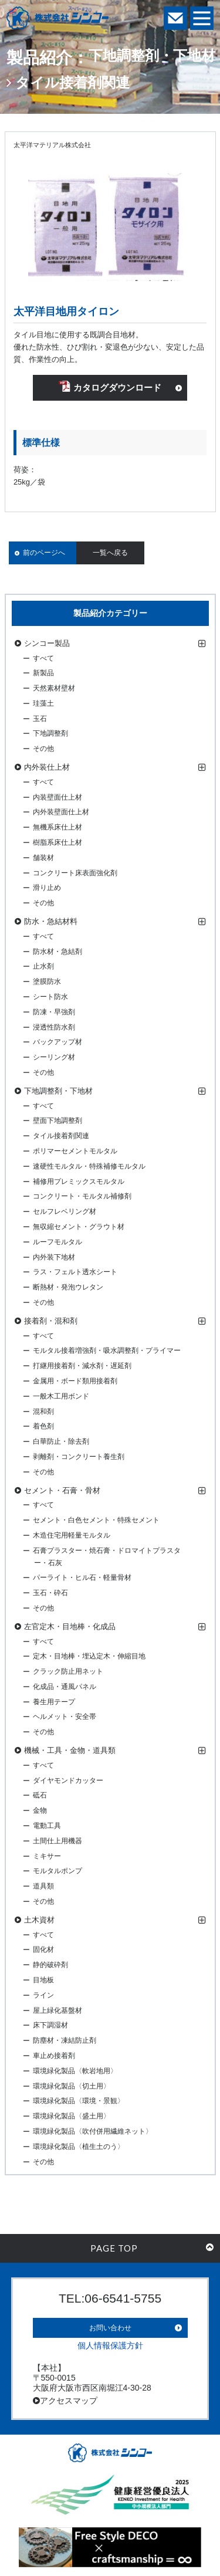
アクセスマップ (65, 2400)
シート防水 (50, 997)
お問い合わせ (110, 2328)
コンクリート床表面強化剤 (75, 873)
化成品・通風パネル (64, 1687)
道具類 (43, 1886)
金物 (40, 1810)
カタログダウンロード (110, 386)
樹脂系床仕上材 (57, 842)
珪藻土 (43, 703)
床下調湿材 (50, 2025)
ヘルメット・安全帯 (64, 1716)
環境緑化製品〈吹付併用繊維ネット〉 (93, 2131)
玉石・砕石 (50, 1593)
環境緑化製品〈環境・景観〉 (78, 2101)
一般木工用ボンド (61, 1396)
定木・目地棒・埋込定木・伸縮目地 (89, 1656)
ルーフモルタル (57, 1242)
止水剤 (43, 966)
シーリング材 (54, 1057)
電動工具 (47, 1826)
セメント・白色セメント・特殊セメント (96, 1520)
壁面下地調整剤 (57, 1120)
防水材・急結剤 (57, 951)
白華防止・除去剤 (61, 1441)
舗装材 (43, 858)
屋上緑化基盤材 (57, 2010)
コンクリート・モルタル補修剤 (82, 1196)
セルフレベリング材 (64, 1211)
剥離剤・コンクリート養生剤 (78, 1457)
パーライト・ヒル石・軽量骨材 (82, 1577)
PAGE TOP (152, 2248)
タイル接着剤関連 (61, 1136)
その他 (43, 748)
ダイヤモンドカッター (68, 1780)
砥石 (40, 1795)
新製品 (43, 673)
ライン (43, 1995)
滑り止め (47, 888)
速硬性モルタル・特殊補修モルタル (89, 1166)
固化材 (43, 1949)
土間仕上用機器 (57, 1841)
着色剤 (43, 1426)
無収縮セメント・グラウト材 (78, 1227)
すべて (43, 658)
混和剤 (43, 1411)
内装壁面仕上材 (57, 797)
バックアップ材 (57, 1042)
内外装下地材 (54, 1257)
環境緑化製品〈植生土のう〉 (78, 2146)
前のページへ (44, 553)
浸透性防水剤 (54, 1027)
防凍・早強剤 (54, 1012)
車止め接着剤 (54, 2056)
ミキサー (47, 1856)
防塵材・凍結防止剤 (64, 2040)
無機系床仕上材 (57, 827)
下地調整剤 (50, 733)
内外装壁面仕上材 (61, 812)
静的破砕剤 (50, 1965)
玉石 (40, 719)
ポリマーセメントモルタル (75, 1151)
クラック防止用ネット (68, 1671)
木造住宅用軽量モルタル (71, 1535)
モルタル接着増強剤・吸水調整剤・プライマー (107, 1350)
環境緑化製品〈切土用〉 (71, 2086)
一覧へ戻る (110, 553)
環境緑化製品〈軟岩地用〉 (75, 2071)
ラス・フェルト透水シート (75, 1272)
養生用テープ (54, 1702)
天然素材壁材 (54, 688)
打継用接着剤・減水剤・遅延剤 (82, 1366)
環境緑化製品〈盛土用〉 (71, 2116)
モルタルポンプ (57, 1871)
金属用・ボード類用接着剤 (75, 1381)
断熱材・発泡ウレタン (68, 1287)
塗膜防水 (47, 981)
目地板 (43, 1980)
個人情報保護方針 (110, 2345)
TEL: (110, 2298)
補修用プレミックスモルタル (78, 1181)
